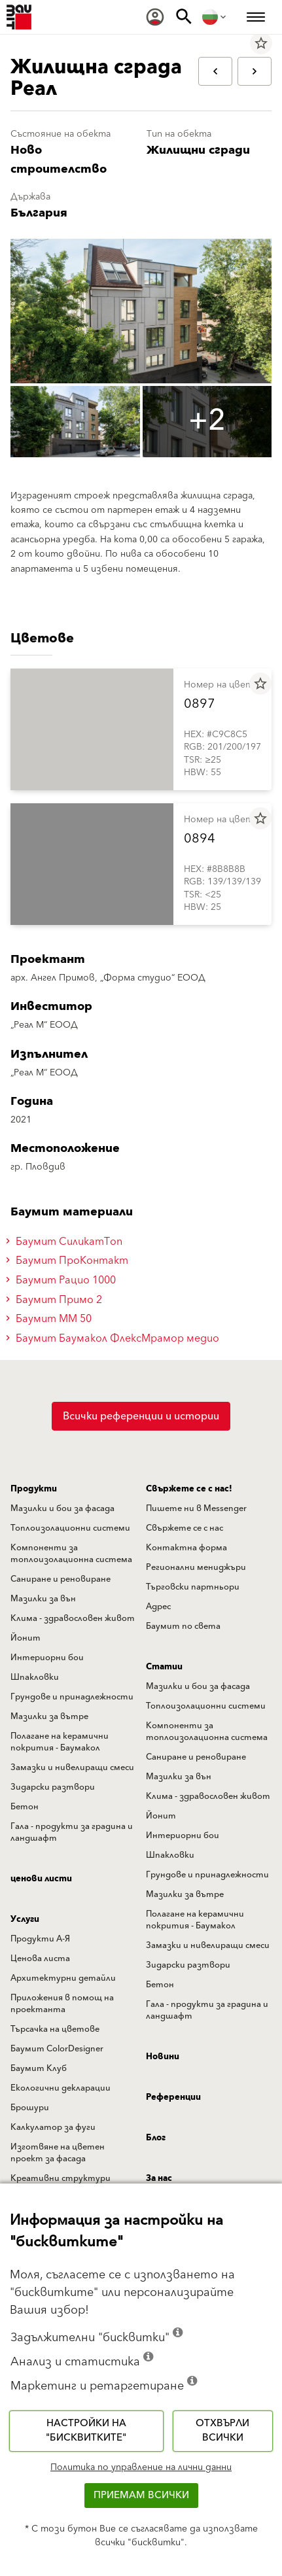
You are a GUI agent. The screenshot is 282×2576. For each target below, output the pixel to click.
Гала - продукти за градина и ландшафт (71, 1832)
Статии (164, 1667)
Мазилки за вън (43, 1599)
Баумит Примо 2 (56, 1300)
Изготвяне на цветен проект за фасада (57, 2153)
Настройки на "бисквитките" (86, 2430)
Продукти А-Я (40, 1939)
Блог (156, 2138)
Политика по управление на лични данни (141, 2467)
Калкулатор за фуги (53, 2127)
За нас (159, 2178)
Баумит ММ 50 (51, 1319)
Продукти (33, 1489)
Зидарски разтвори (52, 1787)
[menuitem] (155, 17)
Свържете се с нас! (189, 1489)
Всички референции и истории (141, 1416)
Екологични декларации (60, 2088)
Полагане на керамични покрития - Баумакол (59, 1742)
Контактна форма (186, 1547)
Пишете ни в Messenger (196, 1508)
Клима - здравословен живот (72, 1618)
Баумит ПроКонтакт (69, 1260)
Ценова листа (40, 1958)
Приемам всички (141, 2495)
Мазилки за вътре (49, 1716)
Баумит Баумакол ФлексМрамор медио (114, 1338)
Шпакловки (34, 1677)
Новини (162, 2056)
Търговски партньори (192, 1587)
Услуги (24, 1919)
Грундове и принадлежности (71, 1697)
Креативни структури (60, 2178)
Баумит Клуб (38, 2068)
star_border (261, 43)
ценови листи (41, 1878)
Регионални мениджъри (196, 1567)
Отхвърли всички (222, 2430)
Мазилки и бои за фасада (62, 1508)
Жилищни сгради (198, 150)
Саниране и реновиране (60, 1579)
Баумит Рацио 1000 (63, 1280)
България (38, 213)
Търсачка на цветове (54, 2029)
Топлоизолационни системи (70, 1528)
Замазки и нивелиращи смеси (72, 1767)
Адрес (158, 1606)
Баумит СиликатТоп (66, 1241)
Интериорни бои (47, 1657)
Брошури (29, 2107)
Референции (173, 2097)
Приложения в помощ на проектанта (62, 2004)
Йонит (25, 1638)
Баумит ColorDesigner (56, 2049)
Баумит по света (183, 1626)
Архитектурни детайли (63, 1978)
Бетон (24, 1807)
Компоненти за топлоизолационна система (71, 1553)
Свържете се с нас (184, 1528)
